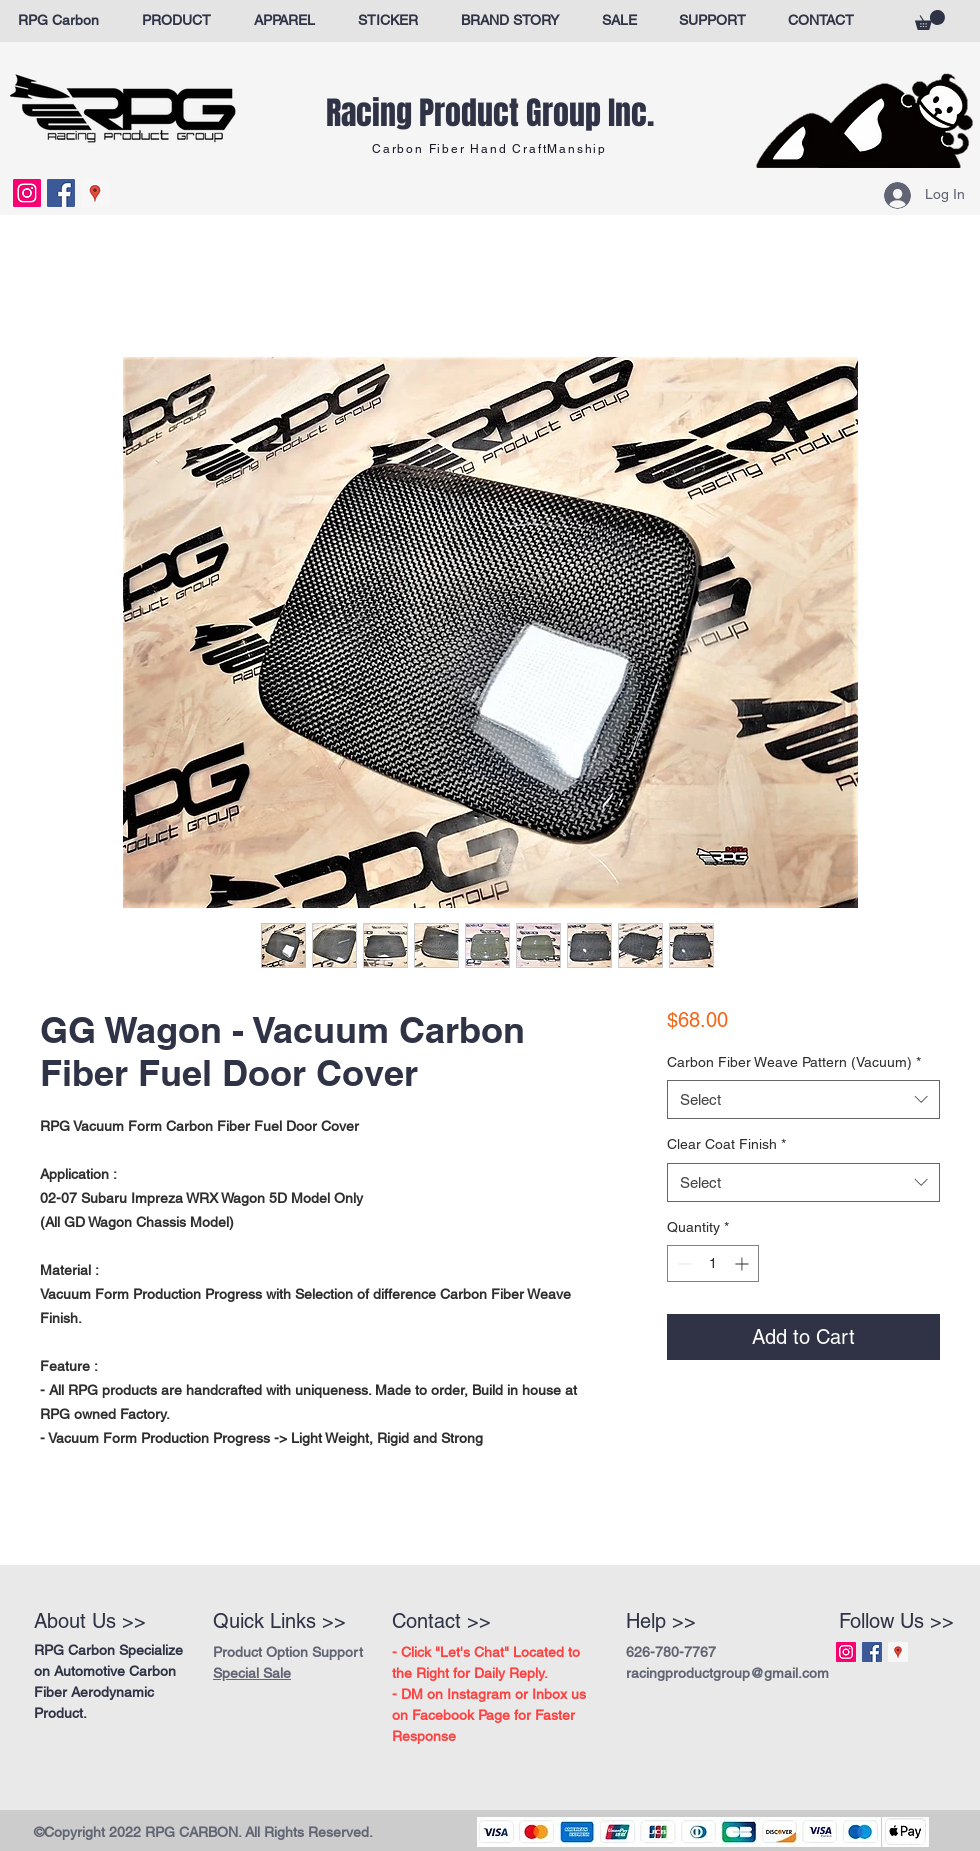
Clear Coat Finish (726, 1144)
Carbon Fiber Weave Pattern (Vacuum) (794, 1062)
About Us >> (90, 1621)
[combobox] (803, 1099)
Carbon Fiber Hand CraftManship (489, 149)
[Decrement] (682, 1263)
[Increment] (743, 1263)
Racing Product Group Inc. (490, 113)
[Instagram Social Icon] (27, 193)
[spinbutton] (713, 1263)
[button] (930, 20)
